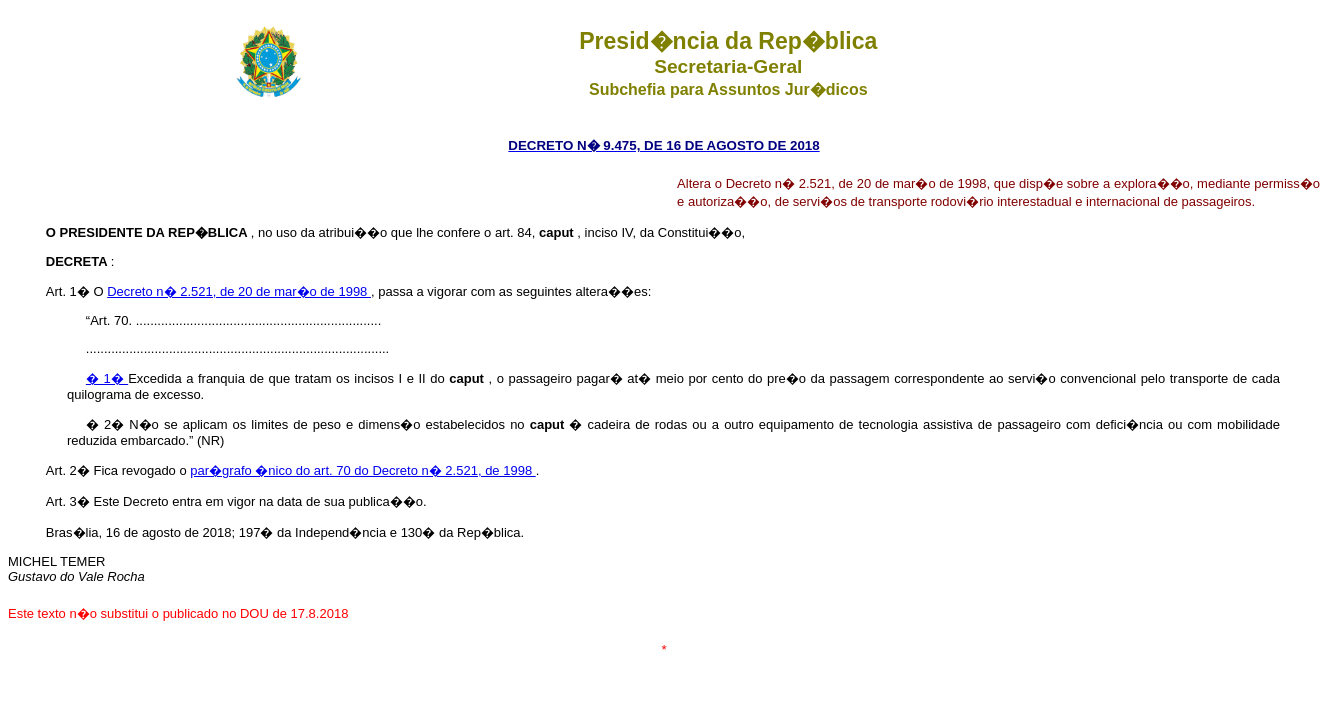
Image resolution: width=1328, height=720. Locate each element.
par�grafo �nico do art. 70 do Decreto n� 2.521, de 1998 (362, 470)
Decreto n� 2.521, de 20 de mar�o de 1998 (239, 291)
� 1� (107, 378)
